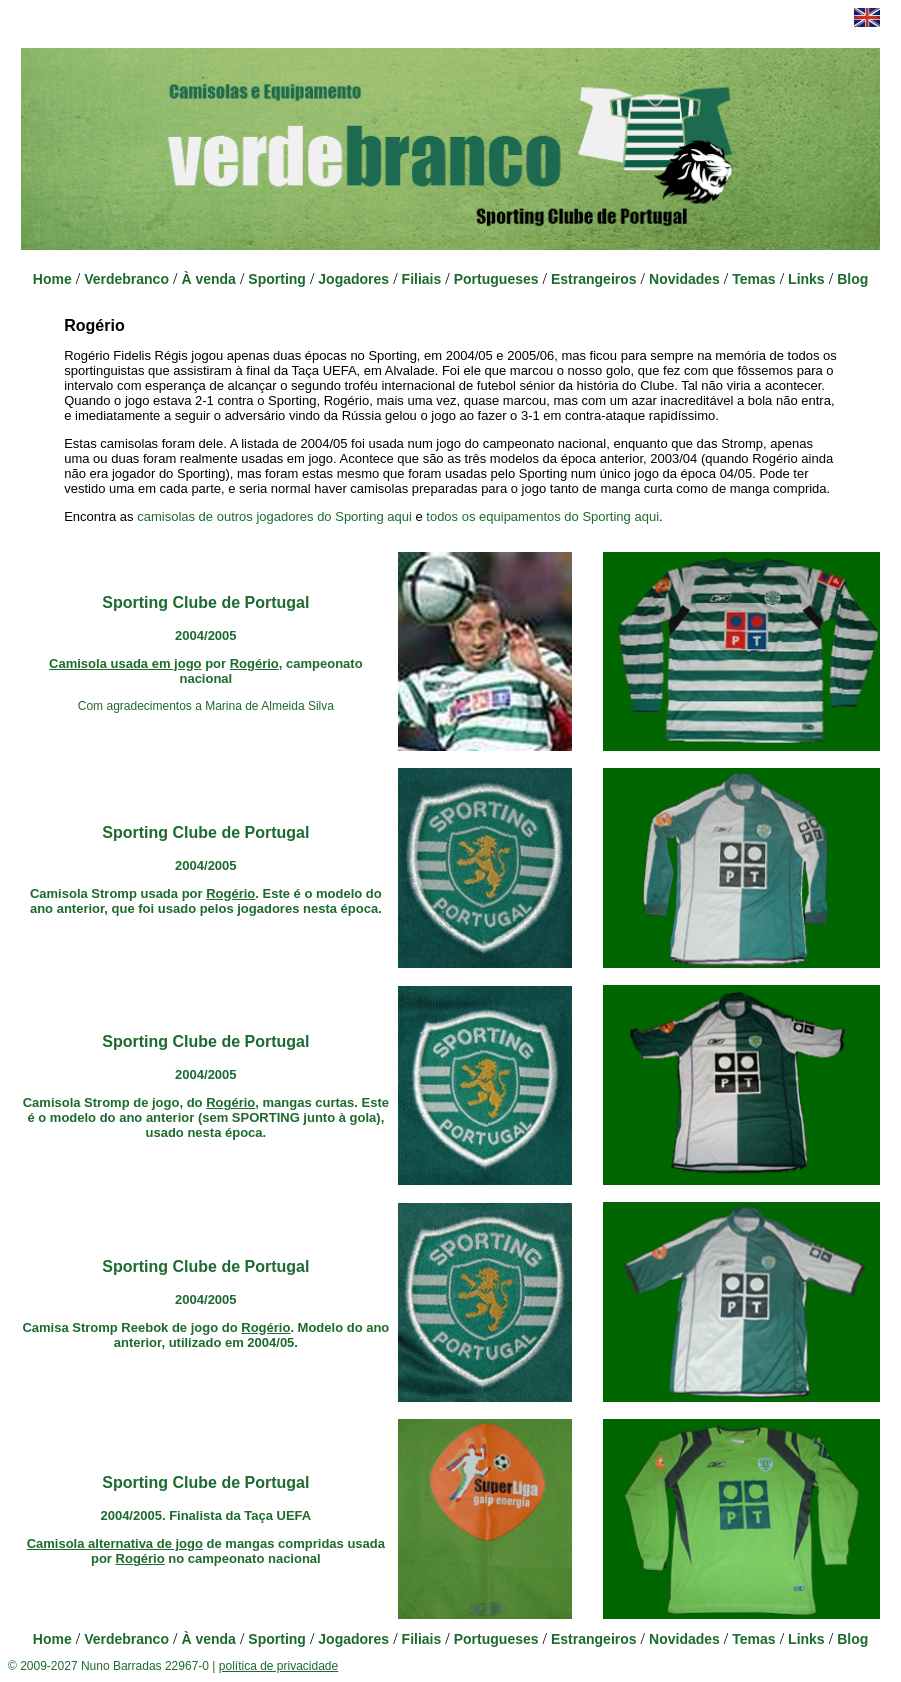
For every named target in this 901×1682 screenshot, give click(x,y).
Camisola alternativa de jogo (115, 1543)
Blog (852, 279)
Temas (753, 279)
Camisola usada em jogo (125, 663)
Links (806, 279)
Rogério (254, 663)
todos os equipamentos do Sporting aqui (542, 516)
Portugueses (496, 279)
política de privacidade (278, 1666)
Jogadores (353, 279)
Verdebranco (126, 279)
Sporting (277, 279)
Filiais (422, 279)
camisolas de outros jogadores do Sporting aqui (274, 516)
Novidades (684, 279)
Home (52, 279)
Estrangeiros (594, 279)
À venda (208, 279)
